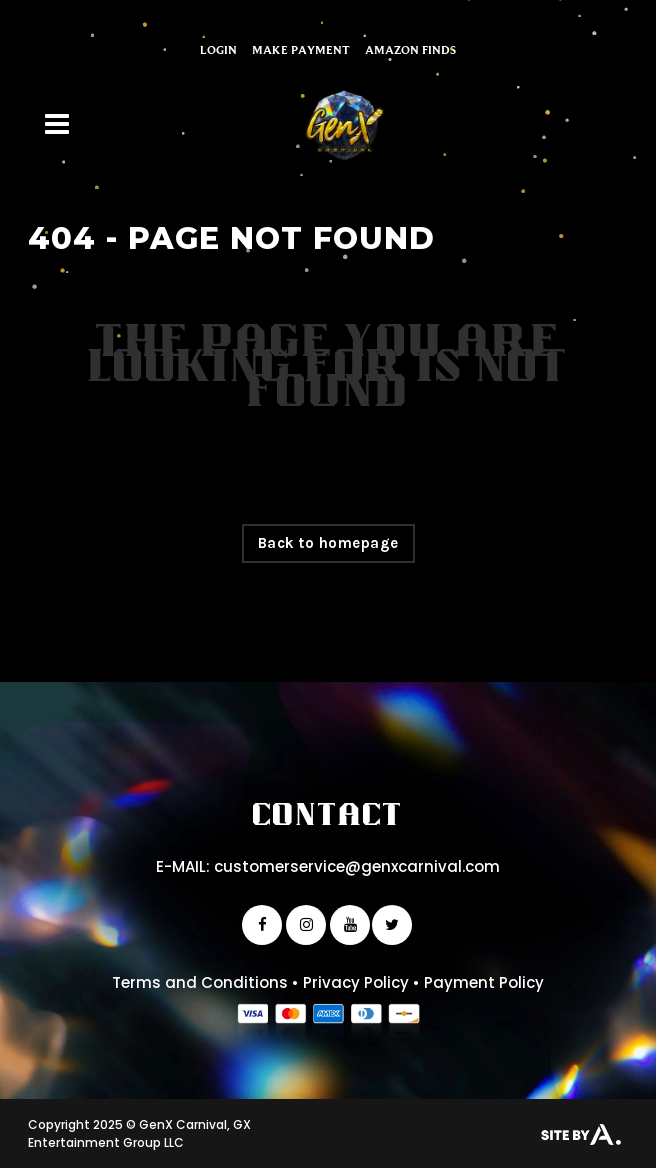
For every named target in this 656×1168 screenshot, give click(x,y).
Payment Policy (484, 982)
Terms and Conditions (200, 982)
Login (218, 49)
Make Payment (301, 49)
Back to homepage (328, 543)
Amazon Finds (410, 49)
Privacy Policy (356, 982)
